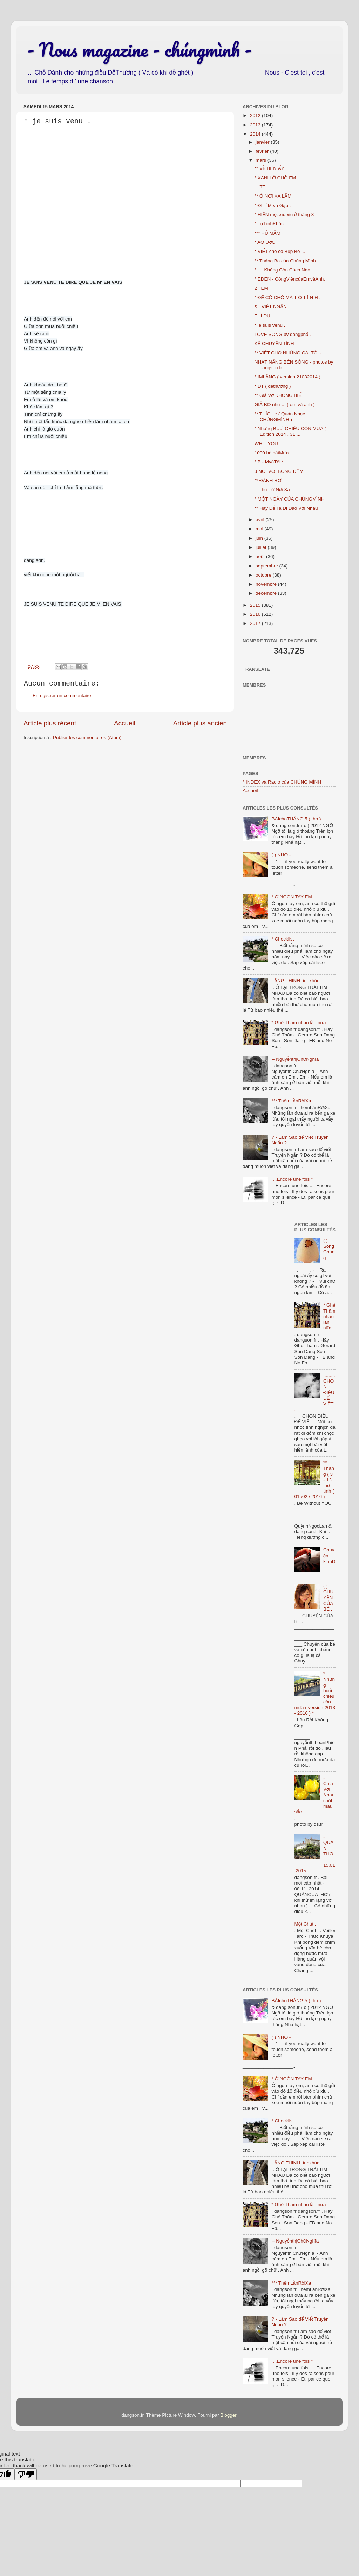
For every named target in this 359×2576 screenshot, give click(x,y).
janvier (263, 142)
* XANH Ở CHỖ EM (275, 177)
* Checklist (282, 939)
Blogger (228, 2415)
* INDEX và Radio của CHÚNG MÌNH (282, 782)
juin (260, 538)
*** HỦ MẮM (267, 233)
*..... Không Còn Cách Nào (282, 270)
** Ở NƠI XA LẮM (273, 196)
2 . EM (261, 288)
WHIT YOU (266, 443)
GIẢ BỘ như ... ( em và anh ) (285, 404)
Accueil (124, 723)
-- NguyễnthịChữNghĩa (295, 1059)
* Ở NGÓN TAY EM (291, 897)
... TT (260, 187)
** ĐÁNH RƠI (269, 480)
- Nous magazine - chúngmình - (139, 49)
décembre (267, 593)
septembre (267, 566)
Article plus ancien (200, 723)
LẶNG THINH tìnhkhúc (295, 980)
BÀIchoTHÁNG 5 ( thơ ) (296, 818)
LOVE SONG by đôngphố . (283, 334)
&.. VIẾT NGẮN (271, 306)
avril (261, 519)
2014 (256, 134)
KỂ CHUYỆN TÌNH (274, 343)
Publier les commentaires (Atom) (87, 737)
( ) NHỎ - (281, 854)
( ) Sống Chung (328, 1249)
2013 (256, 125)
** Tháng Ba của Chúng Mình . (287, 260)
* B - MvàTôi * (269, 461)
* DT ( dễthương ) (273, 386)
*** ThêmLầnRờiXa (291, 1100)
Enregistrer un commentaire (62, 695)
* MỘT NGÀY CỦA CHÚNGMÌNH (290, 499)
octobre (264, 575)
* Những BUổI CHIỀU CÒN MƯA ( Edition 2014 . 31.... (290, 431)
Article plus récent (49, 723)
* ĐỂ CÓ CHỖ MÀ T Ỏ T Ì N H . (288, 297)
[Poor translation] (25, 2474)
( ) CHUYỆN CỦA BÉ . (328, 1598)
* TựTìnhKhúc (269, 223)
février (263, 151)
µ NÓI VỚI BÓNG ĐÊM (279, 471)
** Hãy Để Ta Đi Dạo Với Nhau (286, 508)
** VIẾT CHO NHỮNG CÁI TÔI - (288, 353)
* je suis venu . (270, 325)
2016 (256, 614)
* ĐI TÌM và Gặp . (273, 205)
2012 (256, 115)
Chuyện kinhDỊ (329, 1558)
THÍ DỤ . (264, 315)
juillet (262, 547)
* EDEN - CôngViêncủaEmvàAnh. (290, 279)
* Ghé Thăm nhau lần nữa (298, 1022)
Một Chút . (305, 1924)
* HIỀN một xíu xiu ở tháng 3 (284, 214)
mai (260, 528)
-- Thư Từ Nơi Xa (272, 489)
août (261, 556)
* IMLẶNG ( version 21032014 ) (287, 376)
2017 (256, 623)
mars (261, 160)
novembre (267, 584)
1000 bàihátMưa (272, 452)
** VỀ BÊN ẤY (269, 168)
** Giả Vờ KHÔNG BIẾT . (281, 395)
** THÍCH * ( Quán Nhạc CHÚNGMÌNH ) (280, 416)
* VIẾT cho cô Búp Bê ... (280, 251)
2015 (256, 605)
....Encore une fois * (292, 1179)
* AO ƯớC (265, 242)
